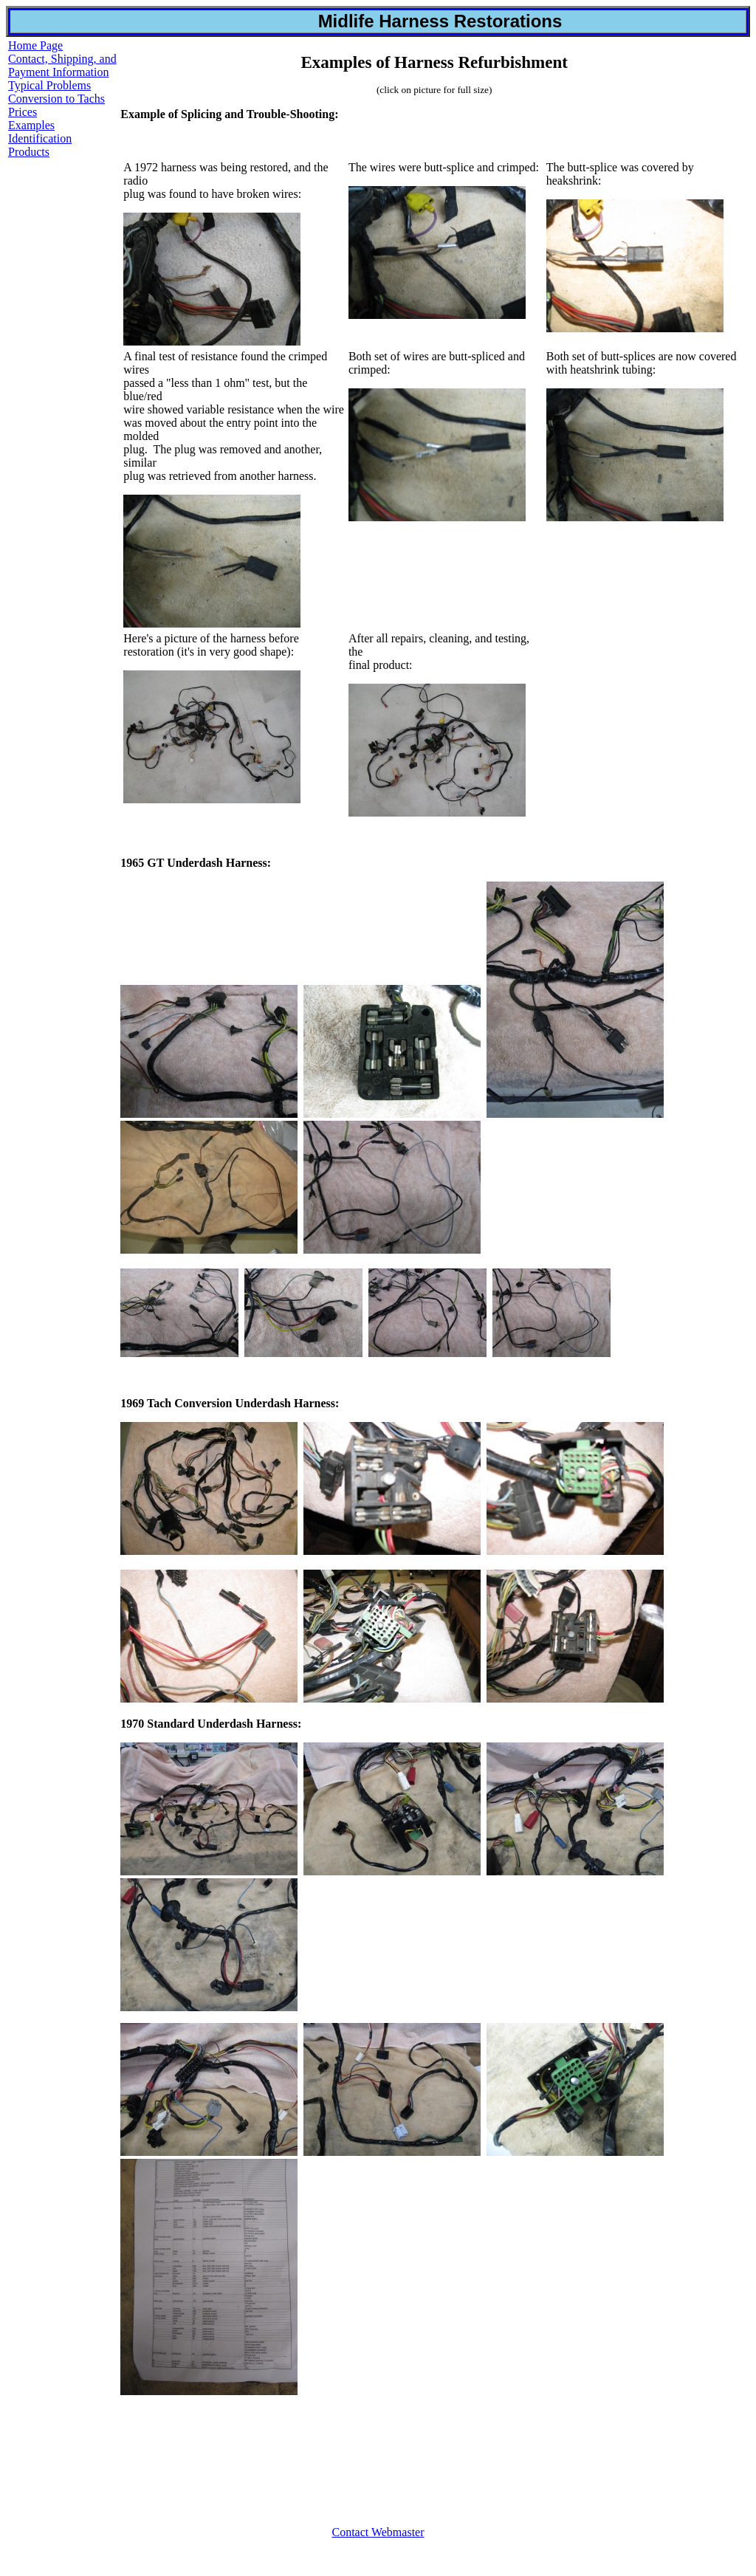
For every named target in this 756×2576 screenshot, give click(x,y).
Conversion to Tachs (56, 98)
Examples (31, 125)
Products (28, 151)
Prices (22, 112)
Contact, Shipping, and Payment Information (62, 65)
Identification (40, 138)
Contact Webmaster (377, 2532)
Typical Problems (49, 85)
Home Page (35, 45)
